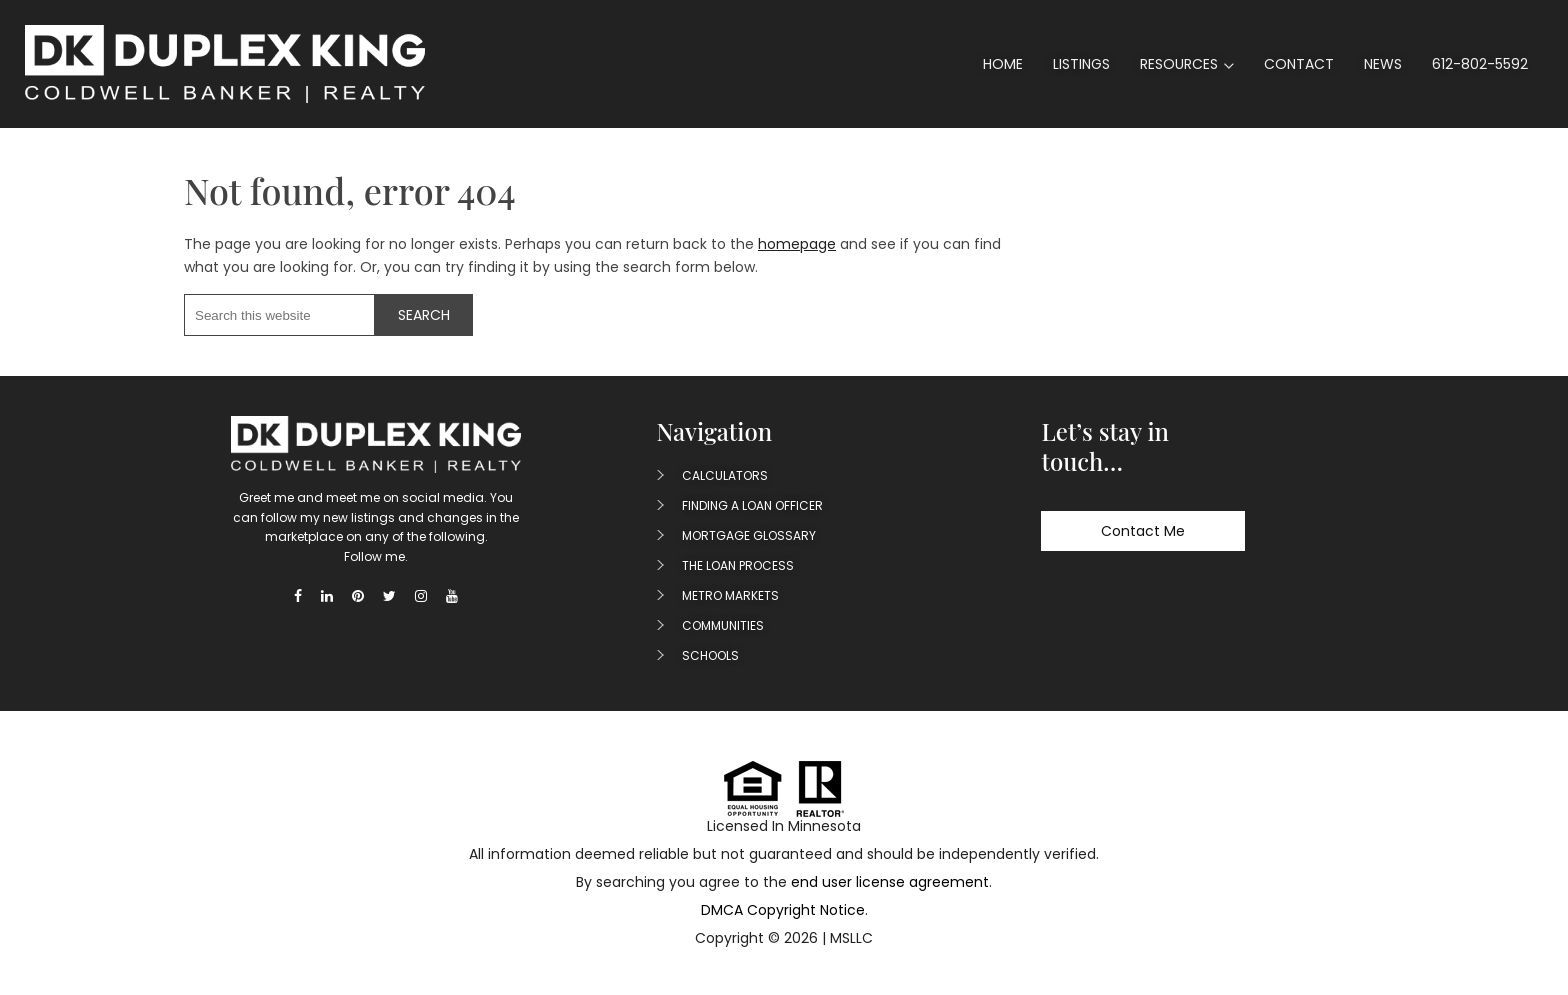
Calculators (725, 475)
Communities (723, 625)
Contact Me (1143, 531)
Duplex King (225, 64)
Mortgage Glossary (749, 535)
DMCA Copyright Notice (783, 910)
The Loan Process (738, 565)
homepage (797, 244)
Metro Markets (730, 595)
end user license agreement (890, 882)
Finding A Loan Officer (752, 505)
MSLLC (851, 938)
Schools (710, 655)
